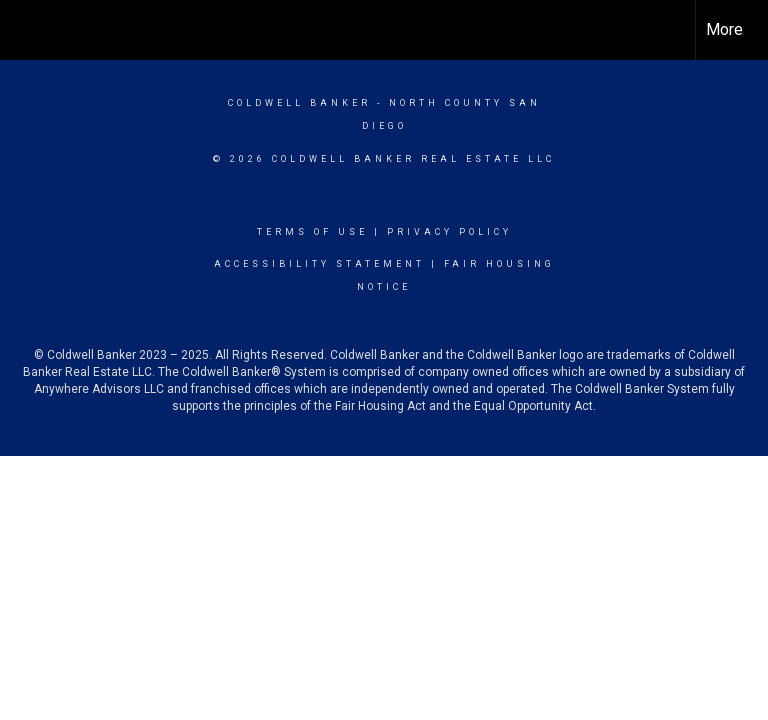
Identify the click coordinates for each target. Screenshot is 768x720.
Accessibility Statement (319, 264)
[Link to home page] (25, 30)
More (724, 29)
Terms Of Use (312, 232)
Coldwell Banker (299, 103)
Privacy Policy (449, 232)
